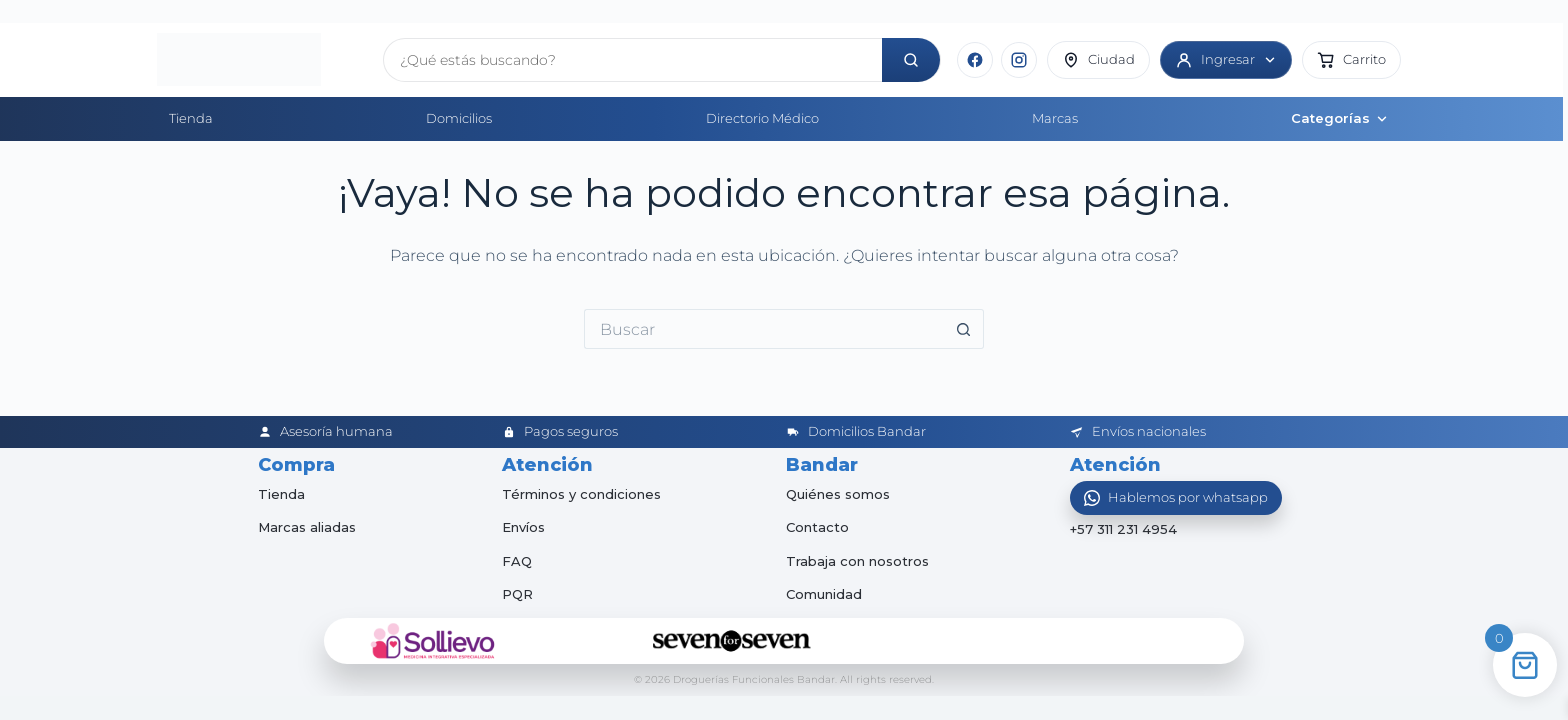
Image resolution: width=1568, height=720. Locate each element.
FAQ (517, 561)
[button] (1351, 60)
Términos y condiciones (581, 494)
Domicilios (459, 118)
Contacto (817, 527)
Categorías (1340, 118)
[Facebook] (975, 60)
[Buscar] (911, 60)
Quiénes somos (838, 494)
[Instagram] (1019, 60)
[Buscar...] (764, 329)
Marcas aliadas (307, 527)
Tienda (191, 118)
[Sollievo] (433, 641)
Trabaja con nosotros (857, 561)
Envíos (523, 527)
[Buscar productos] (633, 60)
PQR (517, 594)
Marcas (1055, 118)
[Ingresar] (1226, 60)
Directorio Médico (762, 118)
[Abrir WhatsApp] (1176, 498)
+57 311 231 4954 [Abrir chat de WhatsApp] (1123, 530)
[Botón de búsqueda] (964, 329)
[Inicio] (262, 60)
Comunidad (824, 594)
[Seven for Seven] (732, 641)
